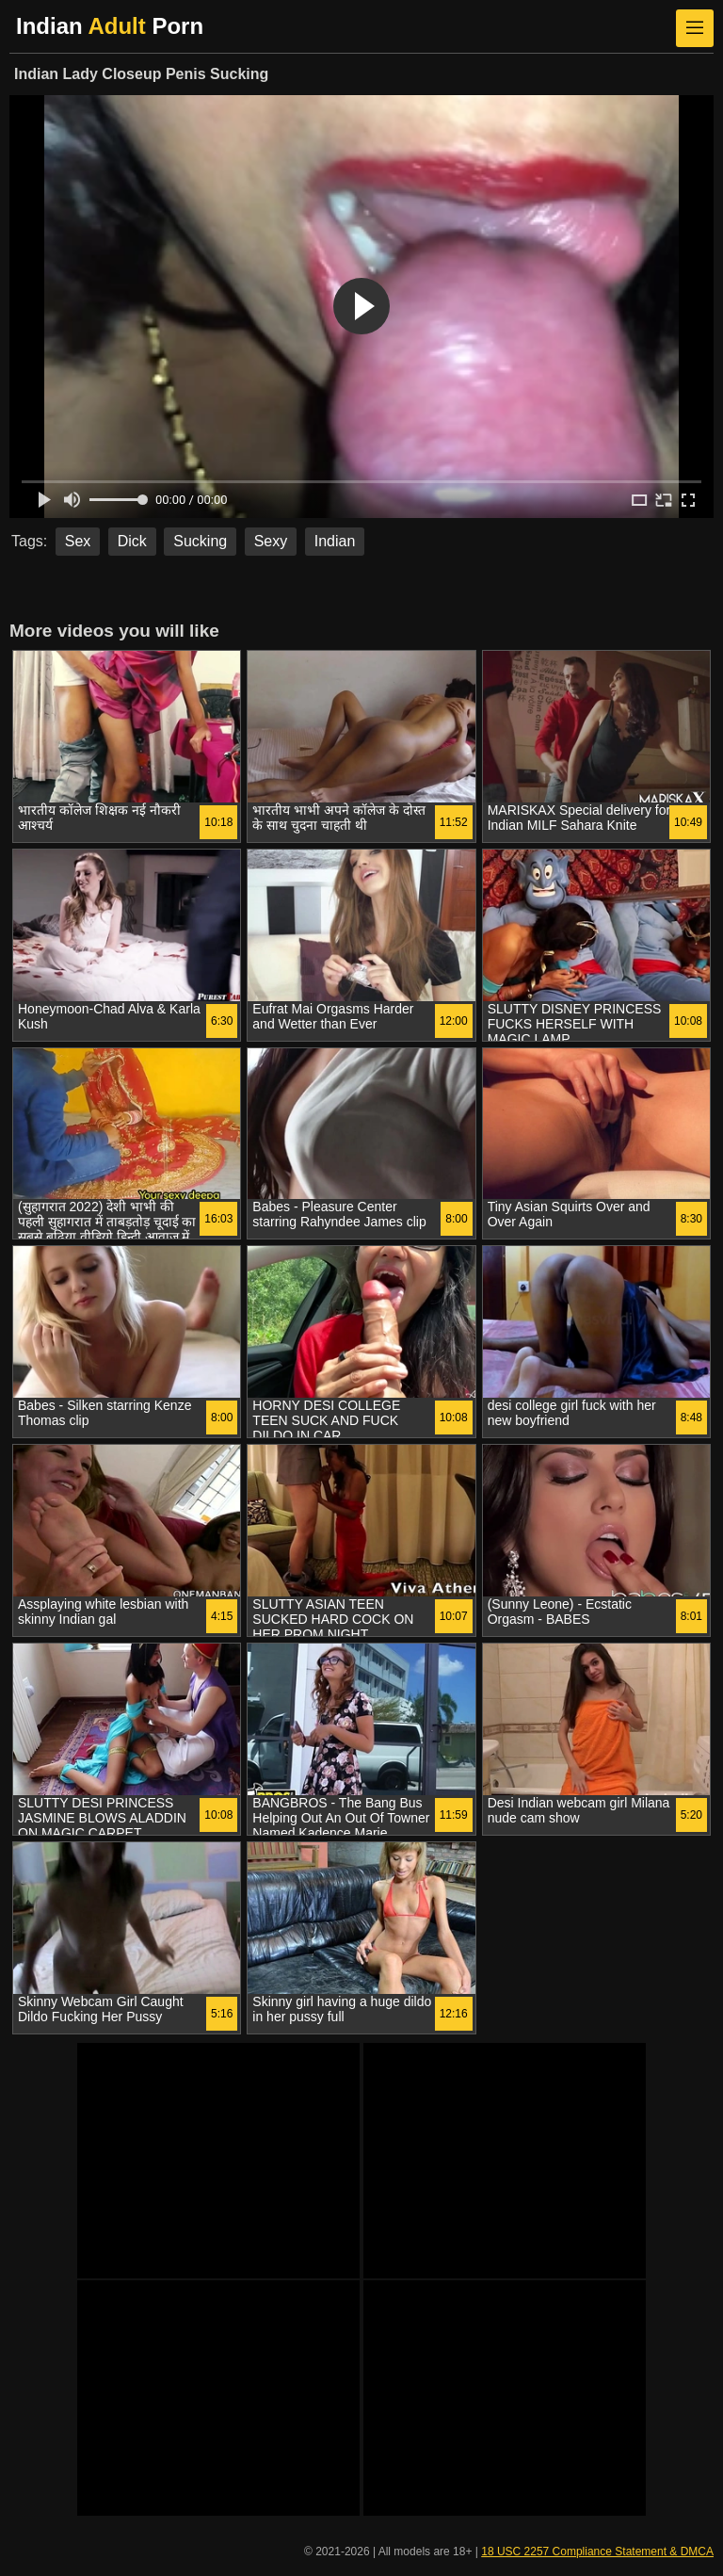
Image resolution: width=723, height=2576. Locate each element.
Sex (78, 541)
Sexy (271, 541)
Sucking (200, 541)
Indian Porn (109, 26)
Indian (335, 541)
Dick (132, 541)
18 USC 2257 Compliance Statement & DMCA (597, 2551)
